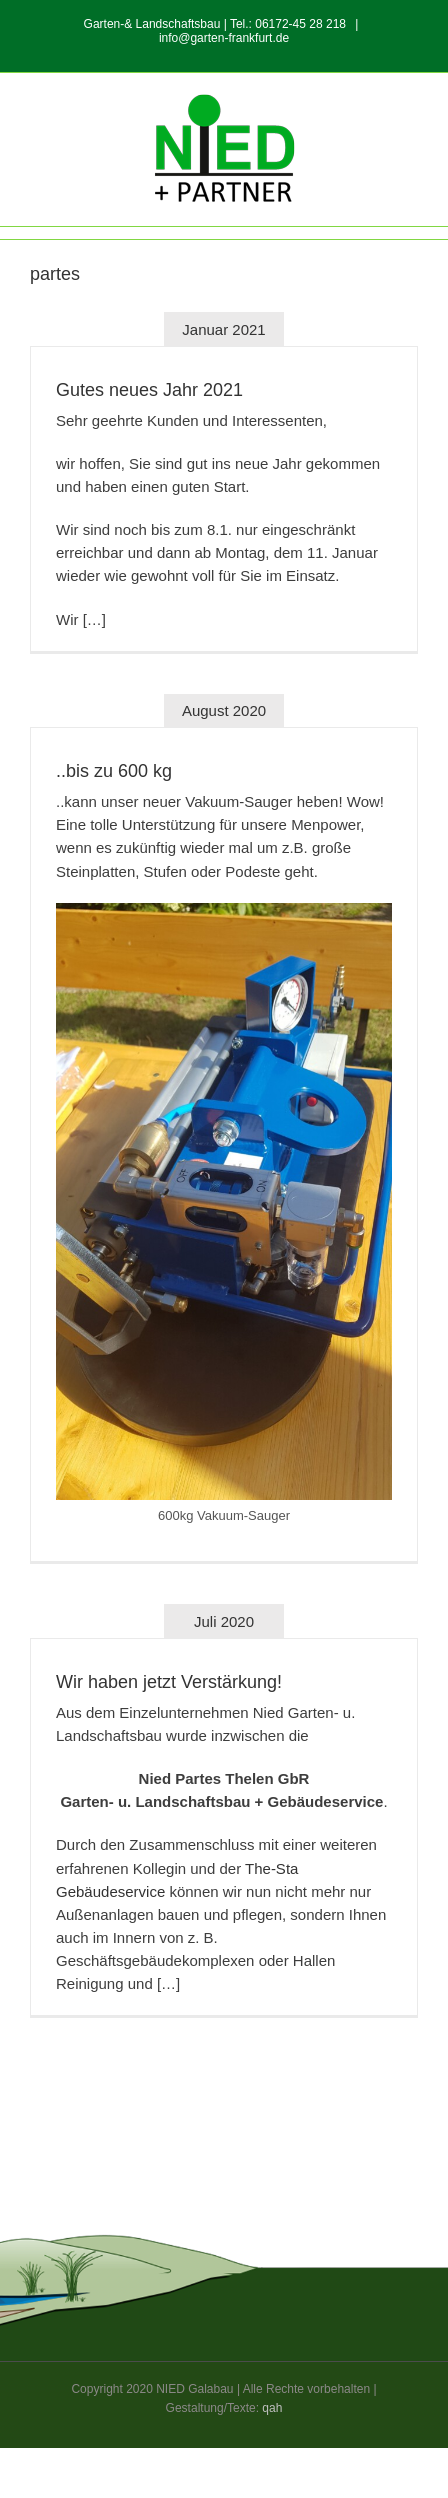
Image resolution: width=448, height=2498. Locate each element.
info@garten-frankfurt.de (224, 38)
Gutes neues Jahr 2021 (149, 390)
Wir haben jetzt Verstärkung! (169, 1682)
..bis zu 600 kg (114, 771)
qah (272, 2408)
